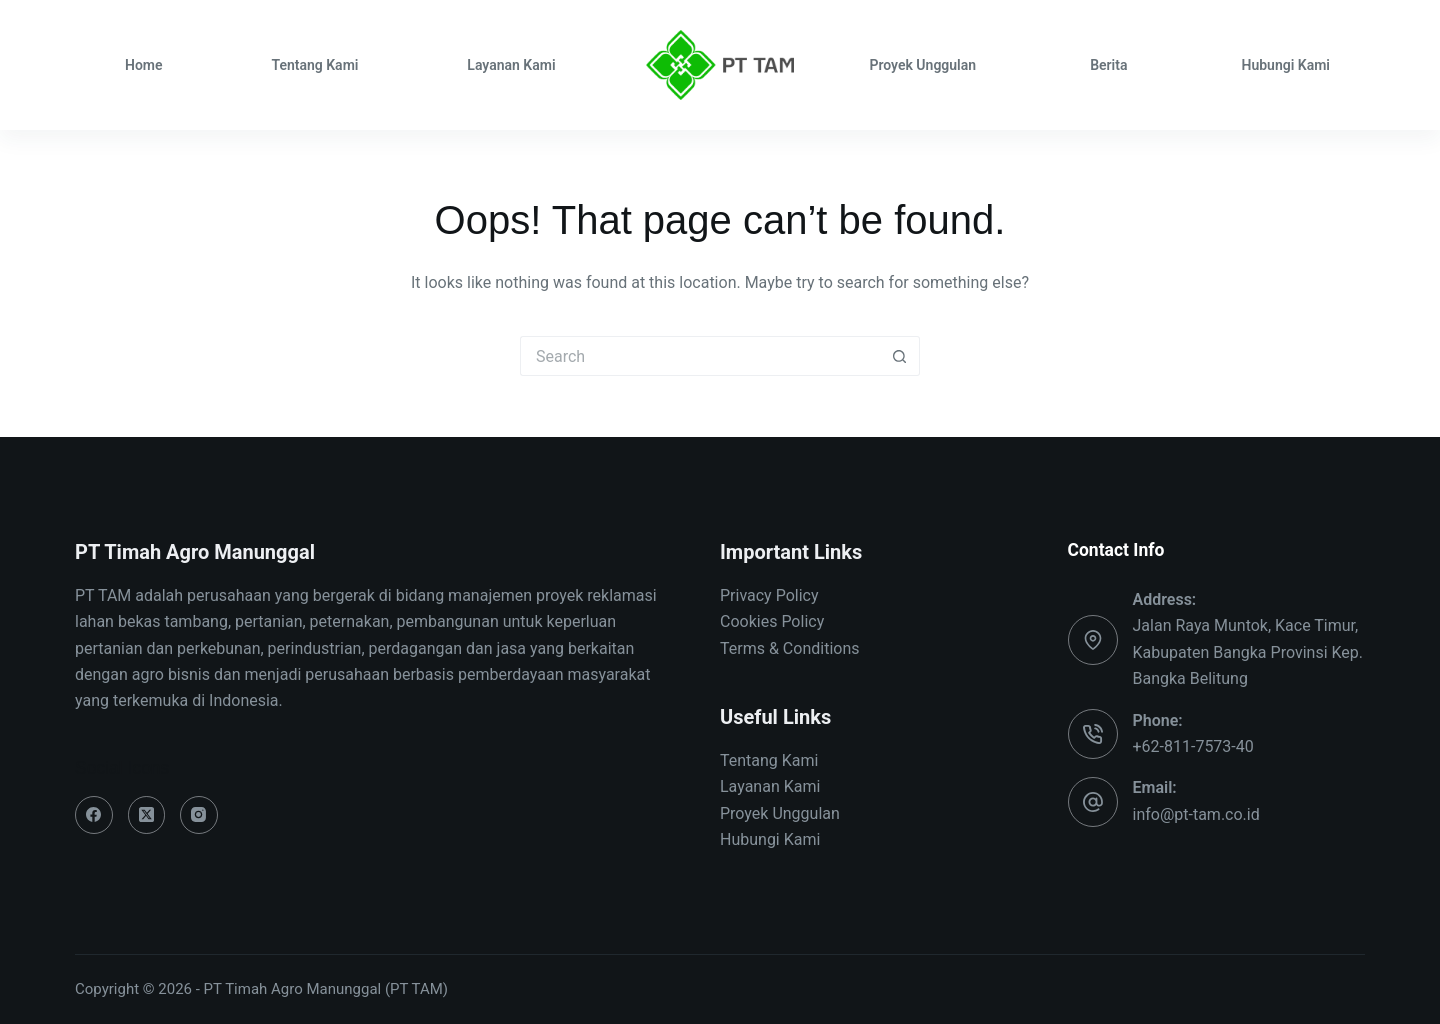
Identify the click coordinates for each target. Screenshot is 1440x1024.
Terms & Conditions (790, 648)
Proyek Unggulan (922, 65)
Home (144, 65)
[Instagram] (199, 815)
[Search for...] (700, 356)
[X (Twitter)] (147, 815)
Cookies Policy (772, 621)
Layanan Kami (511, 65)
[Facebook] (94, 815)
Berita (1108, 65)
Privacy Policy (769, 595)
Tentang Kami (314, 65)
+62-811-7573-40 (1193, 746)
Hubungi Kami (1285, 65)
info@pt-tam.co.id (1196, 814)
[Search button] (900, 356)
